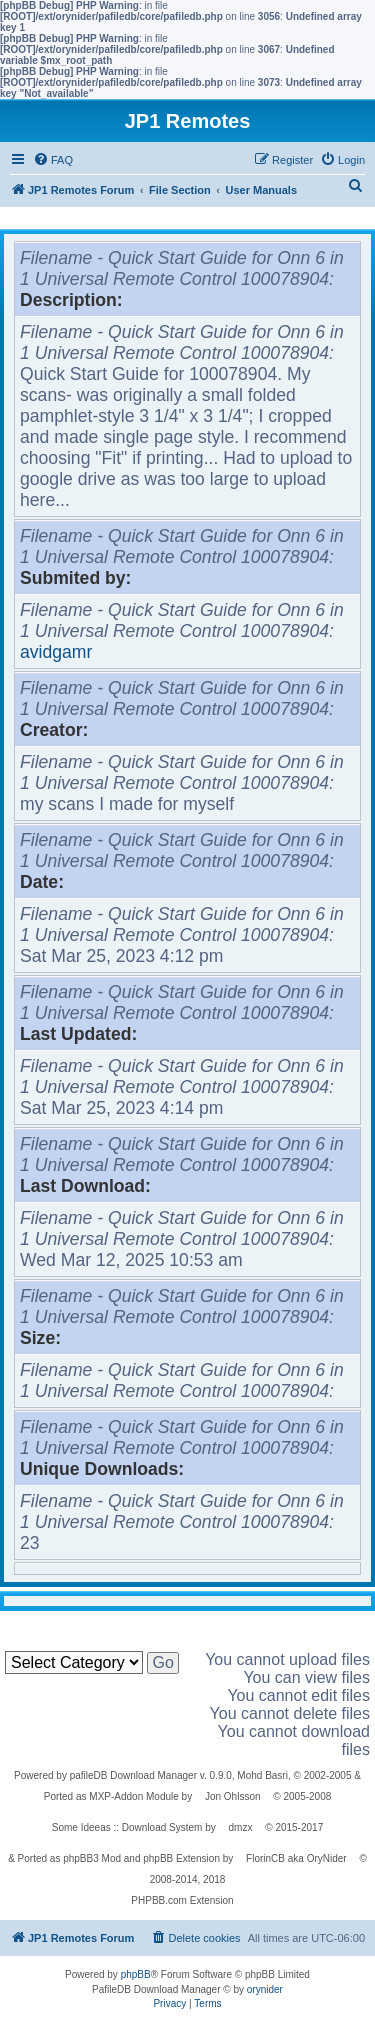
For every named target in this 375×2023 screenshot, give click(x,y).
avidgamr (56, 652)
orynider (265, 1989)
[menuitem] (53, 160)
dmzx (241, 1827)
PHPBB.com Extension (182, 1900)
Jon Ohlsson (233, 1796)
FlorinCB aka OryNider (296, 1858)
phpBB (136, 1974)
